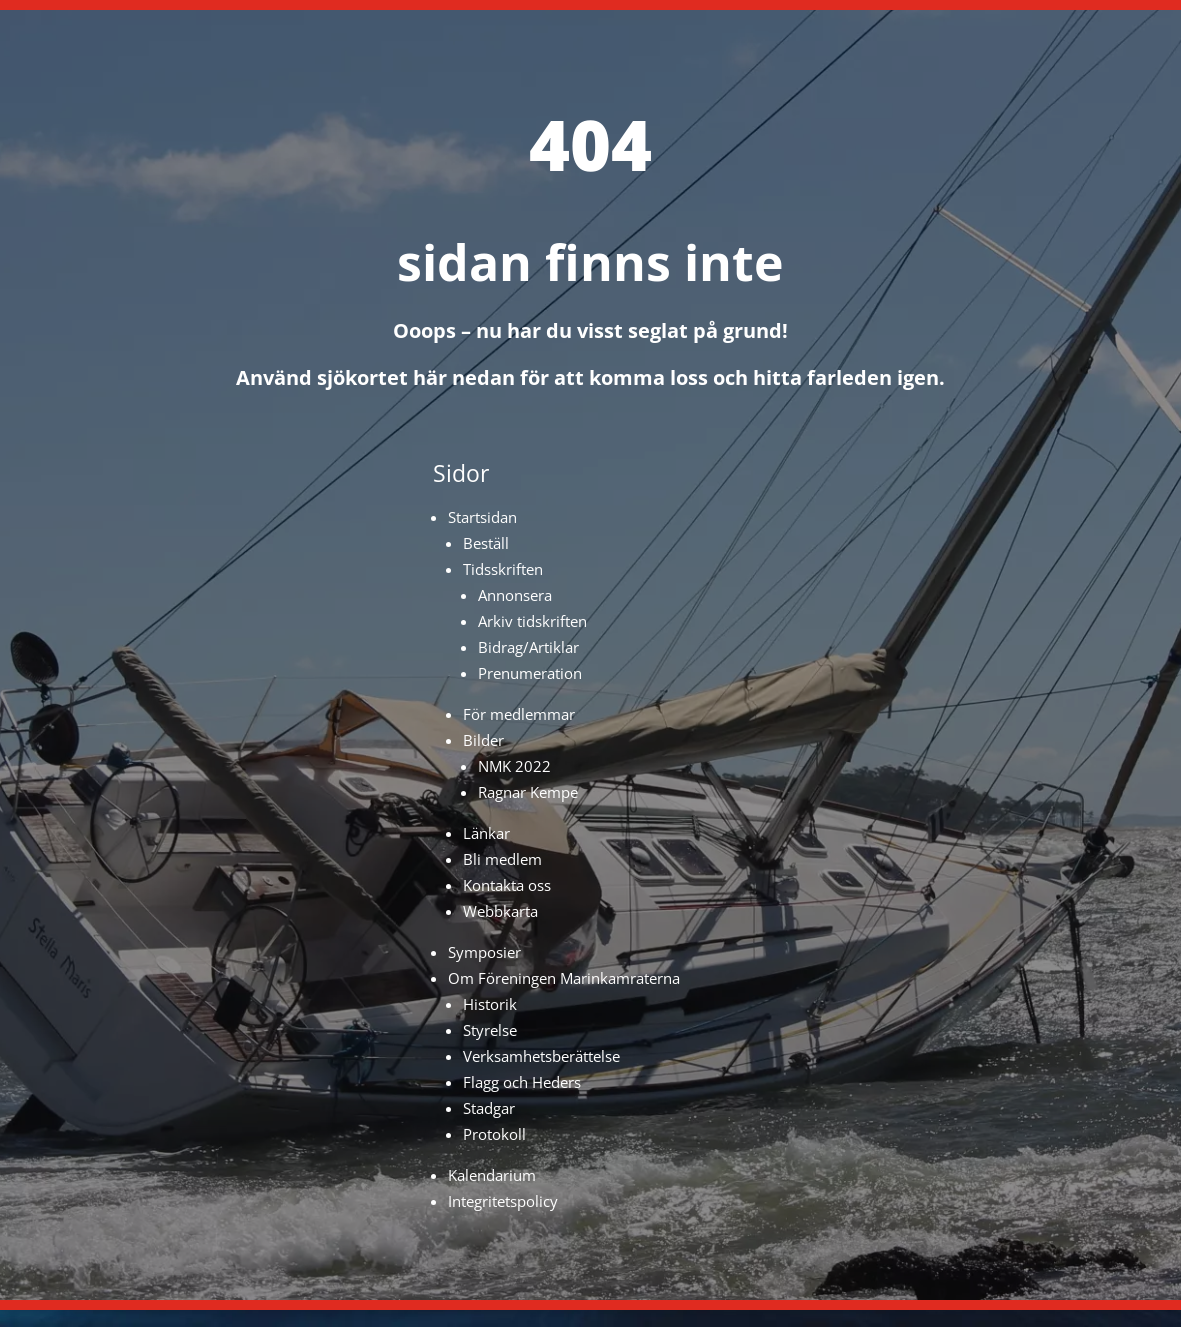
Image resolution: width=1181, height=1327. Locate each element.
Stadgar (489, 1108)
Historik (490, 1004)
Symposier (484, 952)
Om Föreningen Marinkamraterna (564, 978)
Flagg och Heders (522, 1082)
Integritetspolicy (503, 1201)
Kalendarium (492, 1175)
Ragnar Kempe (528, 792)
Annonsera (515, 595)
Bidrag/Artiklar (528, 647)
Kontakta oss (507, 885)
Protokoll (494, 1134)
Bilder (483, 740)
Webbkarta (500, 911)
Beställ (486, 543)
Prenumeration (530, 673)
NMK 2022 (514, 766)
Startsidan (482, 517)
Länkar (486, 833)
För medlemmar (519, 714)
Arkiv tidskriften (532, 621)
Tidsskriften (503, 569)
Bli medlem (502, 859)
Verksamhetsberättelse (541, 1056)
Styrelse (490, 1030)
